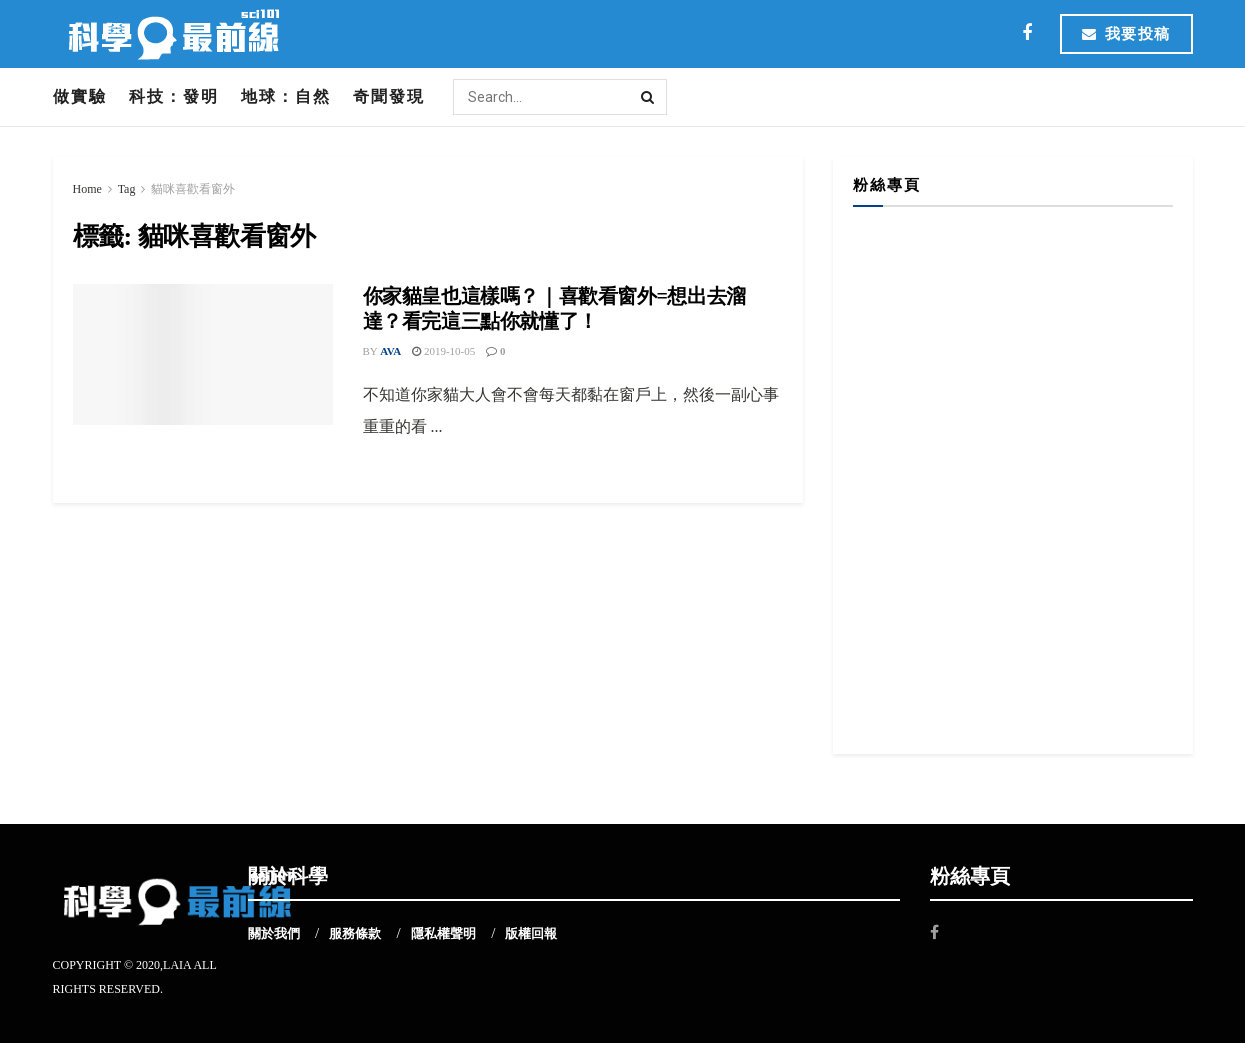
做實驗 (80, 96)
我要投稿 (1126, 34)
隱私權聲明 (443, 933)
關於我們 (274, 933)
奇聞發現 (389, 96)
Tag (127, 189)
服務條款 (355, 933)
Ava (390, 351)
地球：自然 (286, 96)
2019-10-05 (443, 351)
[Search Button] (649, 97)
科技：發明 (174, 96)
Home (87, 189)
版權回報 (531, 933)
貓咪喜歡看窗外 (193, 189)
